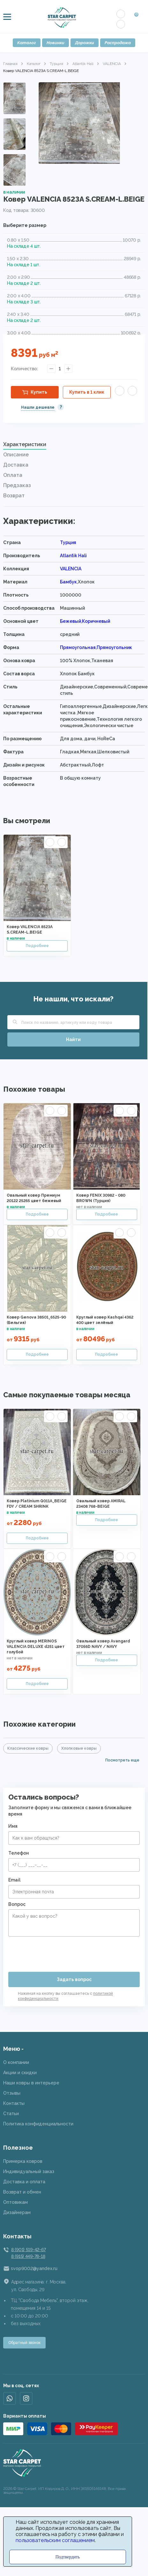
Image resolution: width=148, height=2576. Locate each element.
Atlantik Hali (82, 64)
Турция (56, 64)
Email (14, 1879)
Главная (10, 64)
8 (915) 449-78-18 (28, 2256)
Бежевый (70, 621)
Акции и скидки (20, 2072)
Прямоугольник (114, 647)
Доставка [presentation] (15, 465)
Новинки (55, 42)
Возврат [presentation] (14, 496)
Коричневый (96, 621)
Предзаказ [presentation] (17, 485)
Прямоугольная (78, 647)
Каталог (26, 42)
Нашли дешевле (38, 407)
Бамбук (68, 581)
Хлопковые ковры (79, 1748)
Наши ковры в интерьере (31, 2082)
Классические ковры (27, 1748)
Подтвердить (68, 2557)
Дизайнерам (17, 2212)
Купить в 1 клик (86, 392)
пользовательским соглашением (55, 2540)
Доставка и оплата (24, 2181)
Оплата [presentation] (12, 475)
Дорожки (84, 42)
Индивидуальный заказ (28, 2171)
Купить (39, 392)
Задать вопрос (74, 1979)
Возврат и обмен (22, 2192)
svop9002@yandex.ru (34, 2268)
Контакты (14, 2103)
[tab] (74, 446)
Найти (73, 1039)
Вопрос (17, 1904)
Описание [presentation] (16, 455)
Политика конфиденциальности (38, 2123)
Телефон (18, 1853)
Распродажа (118, 42)
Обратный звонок (24, 2342)
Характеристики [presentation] (24, 444)
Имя (13, 1826)
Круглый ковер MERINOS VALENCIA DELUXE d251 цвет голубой (36, 1646)
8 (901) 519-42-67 (28, 2249)
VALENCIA (112, 64)
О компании (16, 2062)
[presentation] (56, 1951)
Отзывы (11, 2093)
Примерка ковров (22, 2161)
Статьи (11, 2113)
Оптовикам (15, 2202)
